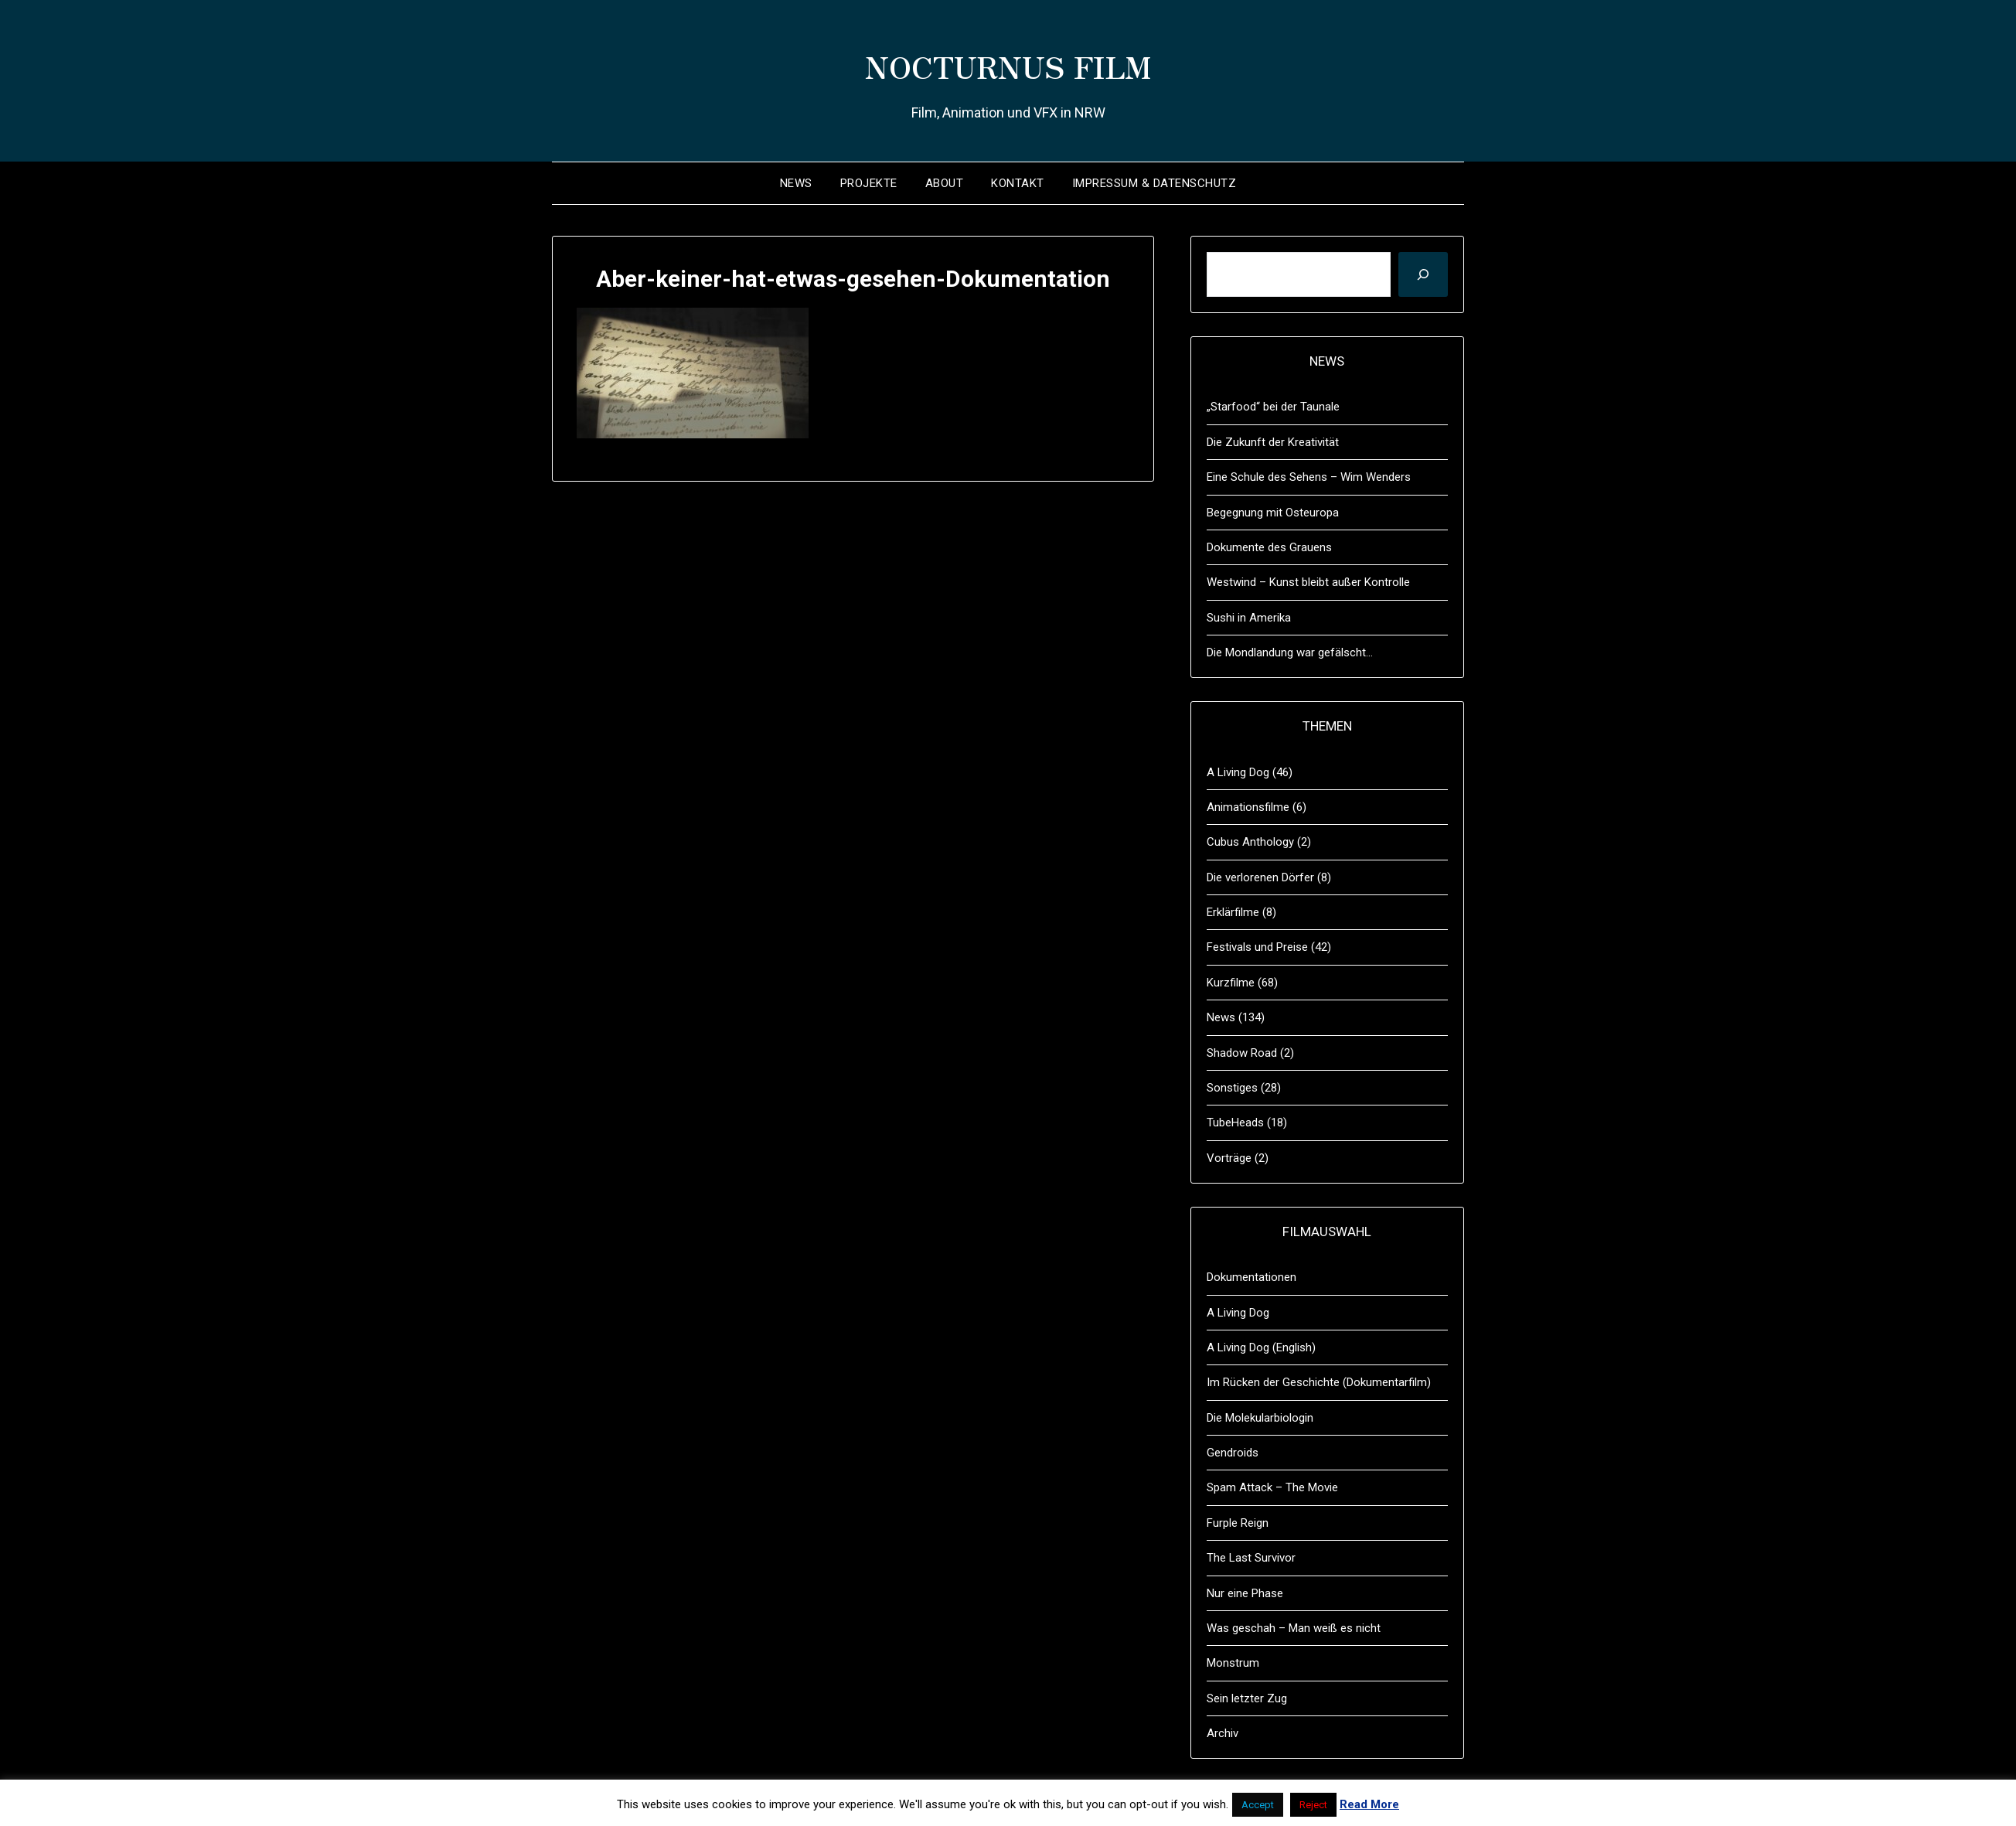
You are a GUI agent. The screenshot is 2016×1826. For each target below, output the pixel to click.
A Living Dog (1238, 772)
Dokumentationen (1251, 1277)
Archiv (1222, 1733)
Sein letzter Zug (1247, 1698)
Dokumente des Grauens (1269, 547)
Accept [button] (1257, 1805)
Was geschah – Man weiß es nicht (1294, 1628)
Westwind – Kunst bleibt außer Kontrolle (1308, 582)
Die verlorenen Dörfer (1260, 877)
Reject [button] (1313, 1805)
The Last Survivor (1251, 1558)
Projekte (868, 183)
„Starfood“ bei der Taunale (1273, 407)
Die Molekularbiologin (1260, 1418)
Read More (1369, 1804)
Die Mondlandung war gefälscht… (1290, 652)
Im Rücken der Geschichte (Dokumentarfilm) (1319, 1382)
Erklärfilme (1233, 912)
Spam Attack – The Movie (1272, 1487)
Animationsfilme (1248, 807)
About (944, 183)
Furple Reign (1238, 1523)
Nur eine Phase (1245, 1593)
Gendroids (1232, 1453)
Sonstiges (1232, 1088)
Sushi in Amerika (1249, 618)
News (796, 183)
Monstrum (1233, 1663)
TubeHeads (1235, 1122)
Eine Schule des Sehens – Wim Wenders (1309, 477)
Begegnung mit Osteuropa (1273, 513)
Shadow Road (1242, 1053)
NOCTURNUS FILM (1008, 63)
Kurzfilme (1231, 983)
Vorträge (1229, 1158)
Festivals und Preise (1257, 947)
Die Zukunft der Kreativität (1273, 442)
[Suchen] (1423, 274)
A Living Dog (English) (1261, 1347)
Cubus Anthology (1250, 842)
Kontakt (1017, 183)
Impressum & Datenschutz (1154, 183)
